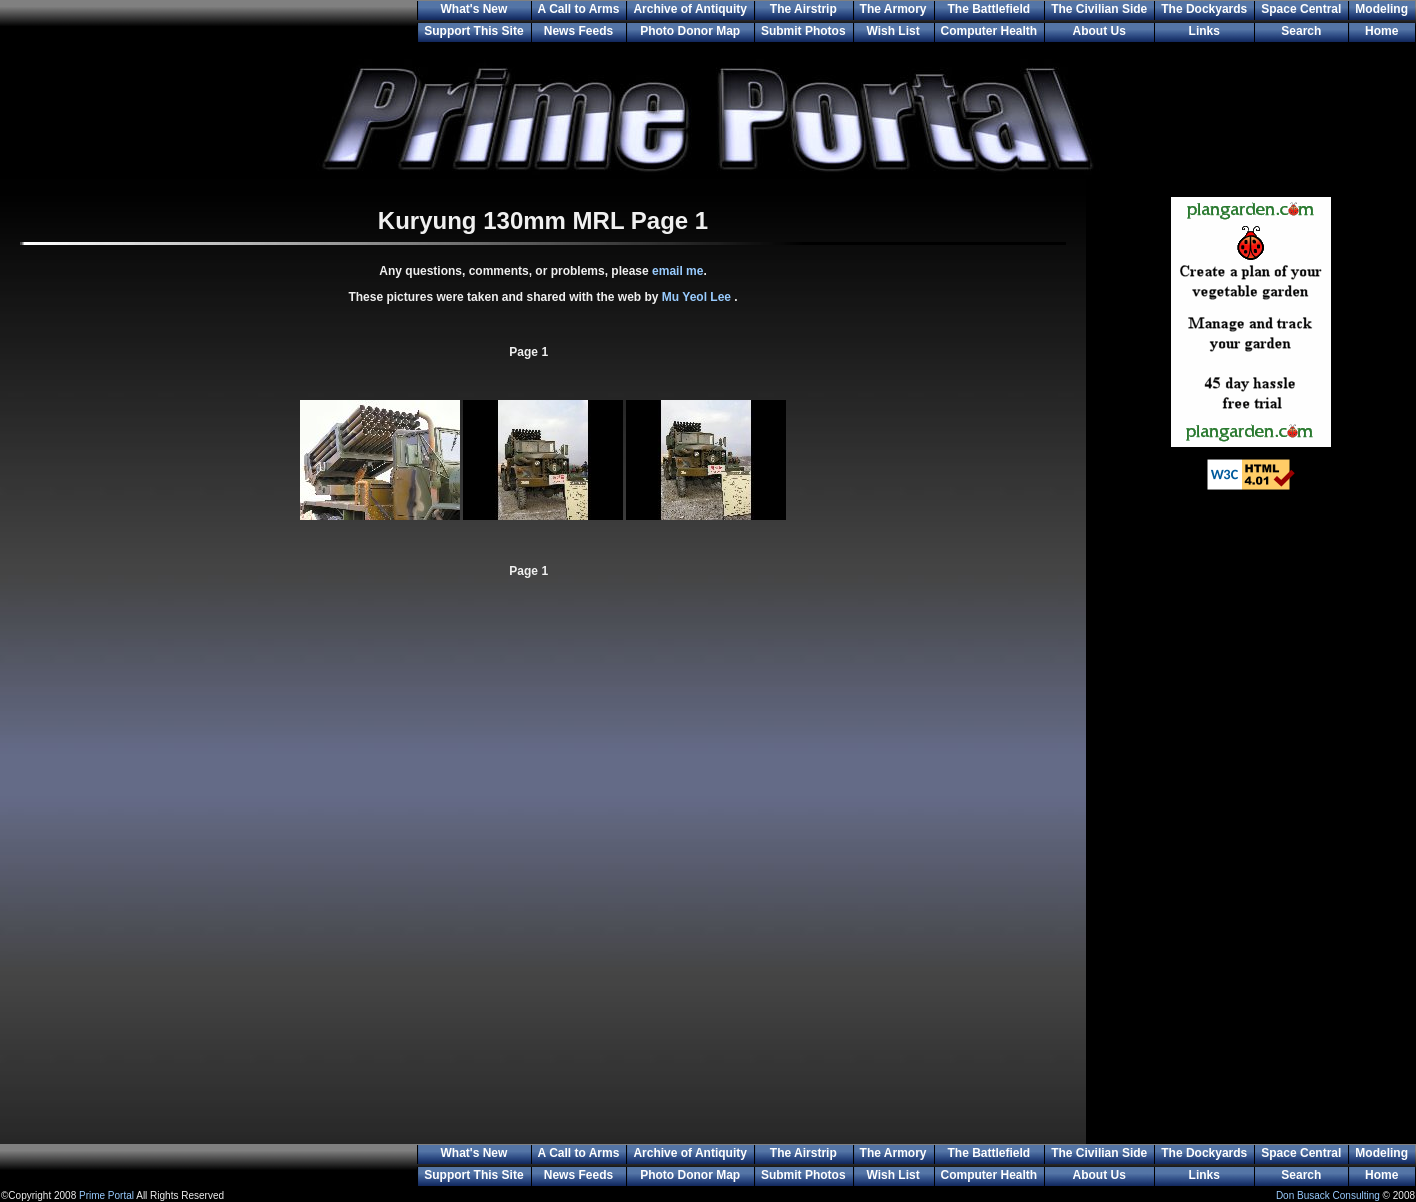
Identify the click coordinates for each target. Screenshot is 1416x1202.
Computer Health (989, 31)
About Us (1099, 31)
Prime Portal (106, 1195)
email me (677, 271)
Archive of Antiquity (690, 9)
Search (1301, 31)
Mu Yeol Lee (698, 297)
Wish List (892, 31)
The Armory (893, 9)
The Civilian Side (1099, 9)
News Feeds (578, 31)
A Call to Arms (579, 9)
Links (1204, 31)
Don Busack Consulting (1328, 1195)
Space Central (1301, 9)
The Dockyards (1204, 9)
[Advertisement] (1251, 830)
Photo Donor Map (690, 31)
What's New (473, 9)
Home (1381, 31)
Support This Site (473, 31)
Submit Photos (803, 31)
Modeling (1381, 9)
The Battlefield (989, 9)
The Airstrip (803, 9)
